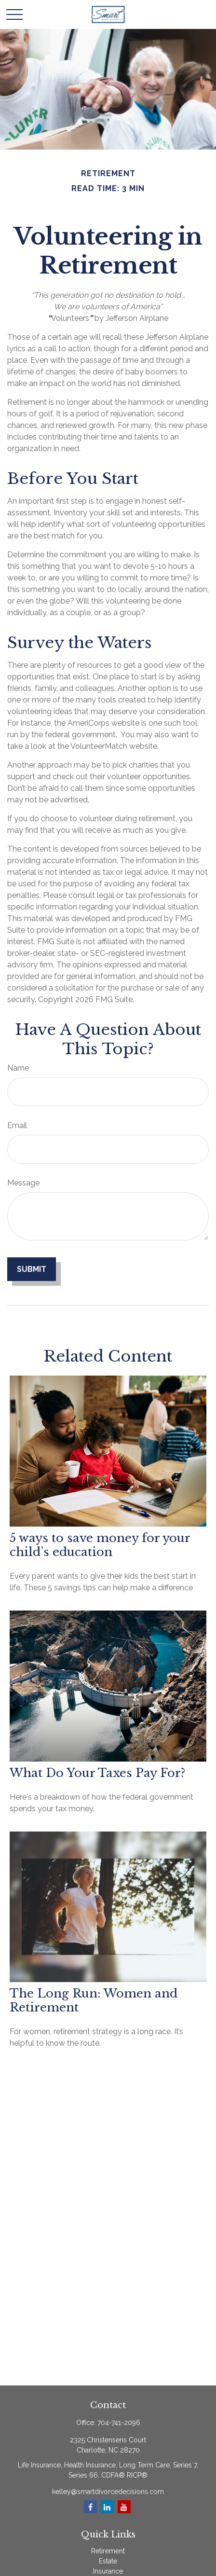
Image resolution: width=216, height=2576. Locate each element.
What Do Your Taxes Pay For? (97, 1773)
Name (18, 1068)
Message (23, 1182)
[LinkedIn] (107, 2506)
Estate (108, 2561)
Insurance (108, 2571)
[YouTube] (124, 2506)
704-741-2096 (118, 2422)
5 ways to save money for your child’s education (100, 1545)
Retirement (108, 2551)
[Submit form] (31, 1269)
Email (17, 1125)
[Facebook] (90, 2506)
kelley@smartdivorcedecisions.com (108, 2491)
